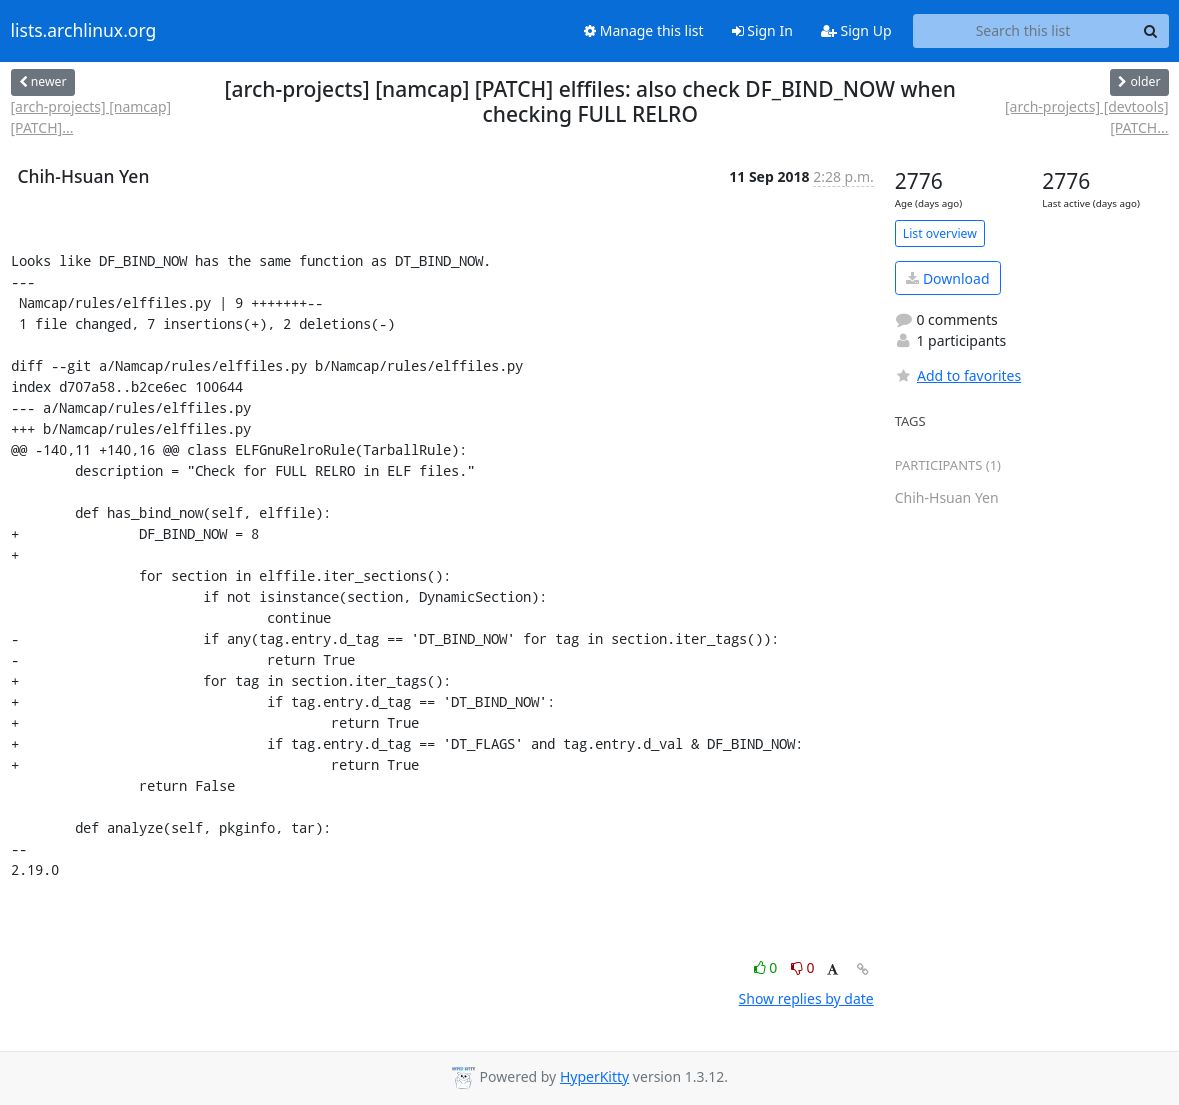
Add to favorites (958, 375)
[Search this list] (1023, 31)
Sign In (762, 30)
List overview (940, 233)
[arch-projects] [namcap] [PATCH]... (91, 117)
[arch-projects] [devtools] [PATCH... (1087, 117)
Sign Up (856, 30)
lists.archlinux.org (84, 31)
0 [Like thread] (767, 967)
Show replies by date (806, 998)
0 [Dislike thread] (803, 967)
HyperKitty (594, 1076)
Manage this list (644, 30)
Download (947, 278)
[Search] (1151, 31)
